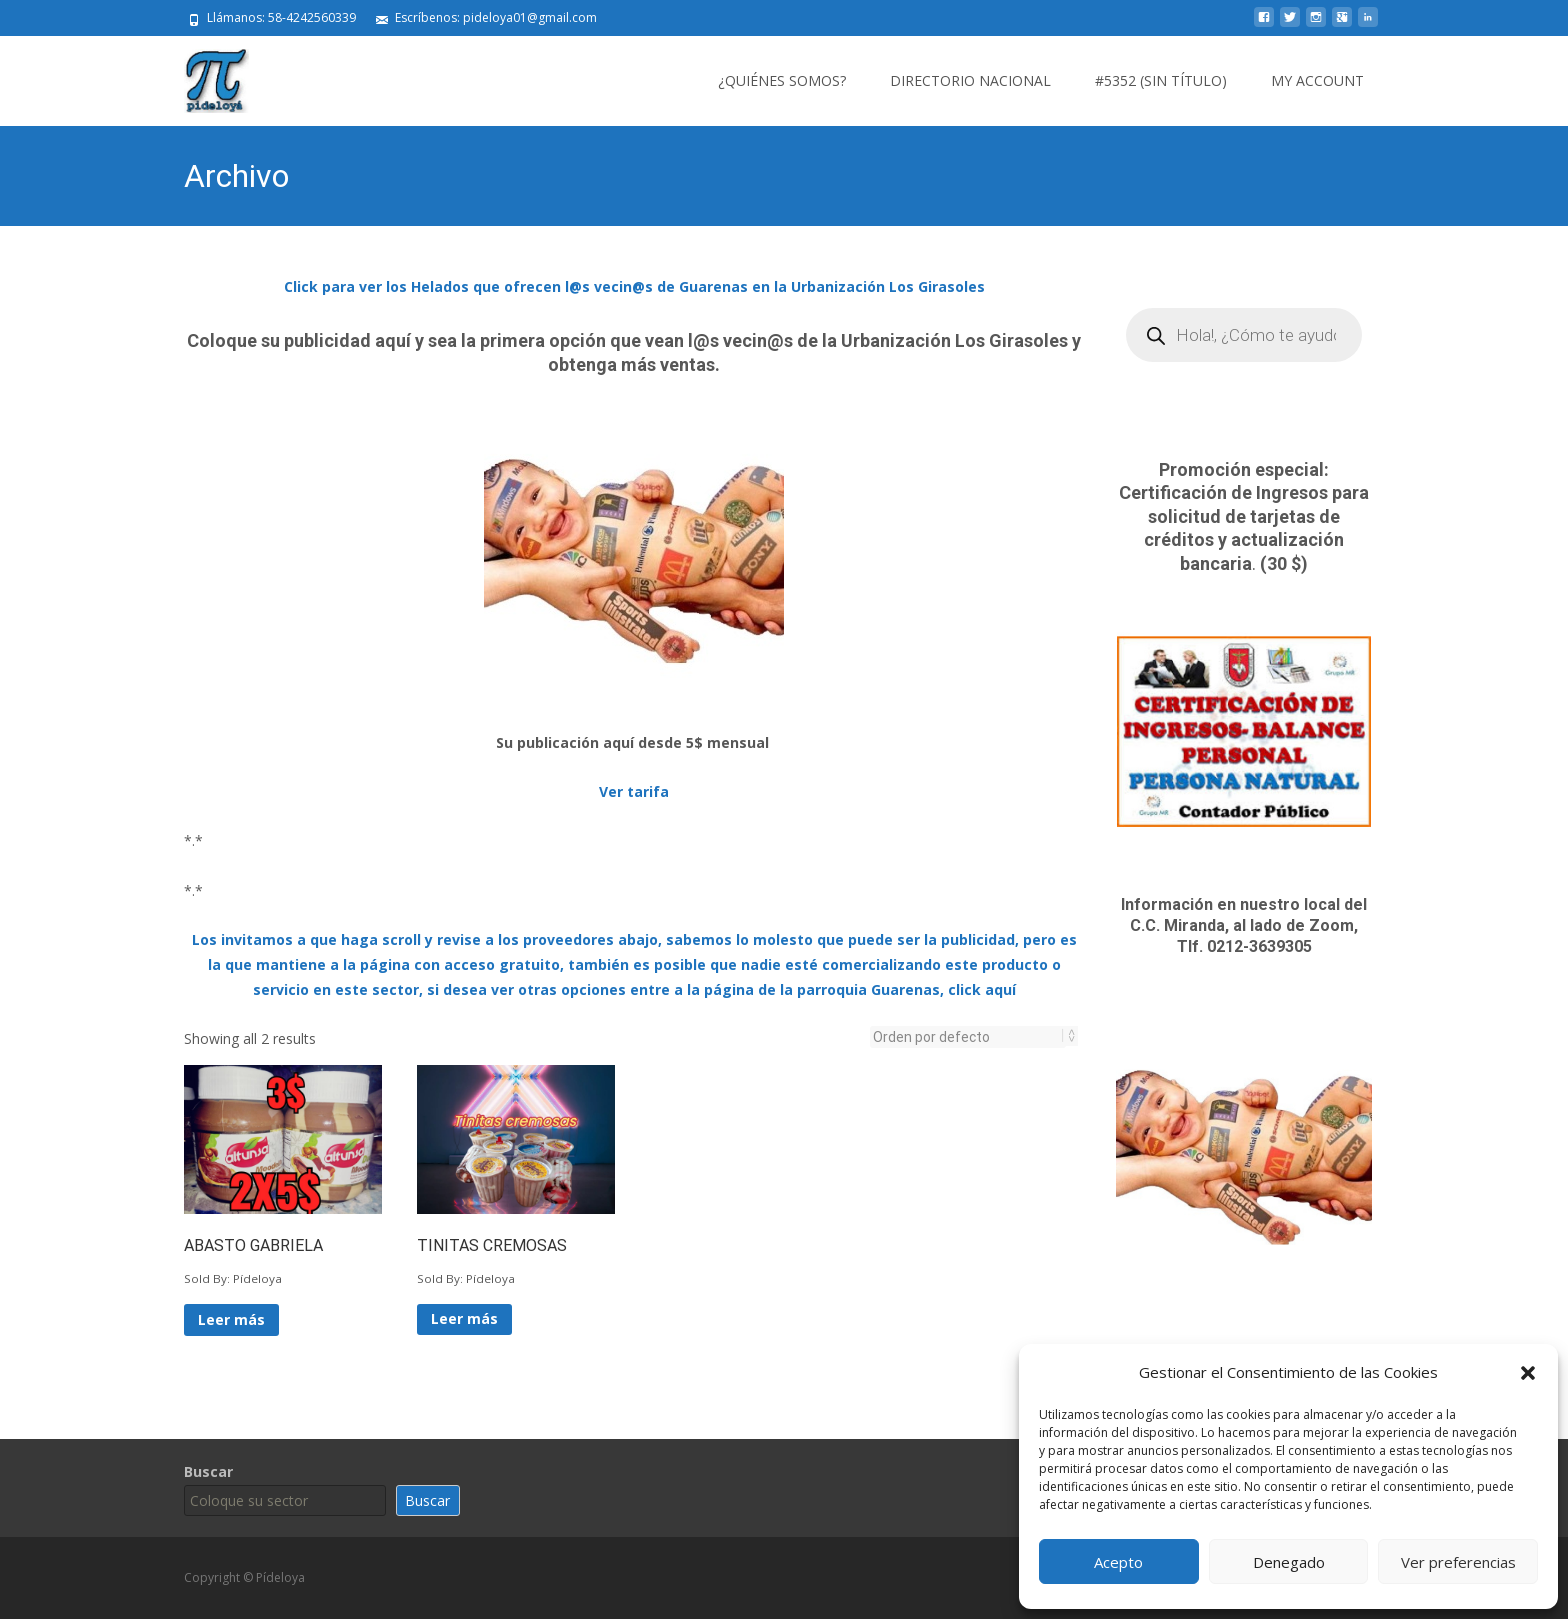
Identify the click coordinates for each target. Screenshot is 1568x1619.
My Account (1317, 80)
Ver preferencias (1458, 1562)
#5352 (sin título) (1161, 80)
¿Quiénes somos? (782, 80)
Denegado (1289, 1562)
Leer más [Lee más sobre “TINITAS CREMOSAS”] (464, 1318)
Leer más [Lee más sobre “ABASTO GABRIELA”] (231, 1319)
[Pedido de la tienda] (968, 1037)
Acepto (1118, 1562)
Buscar (208, 1471)
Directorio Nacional (970, 80)
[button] (1528, 1373)
